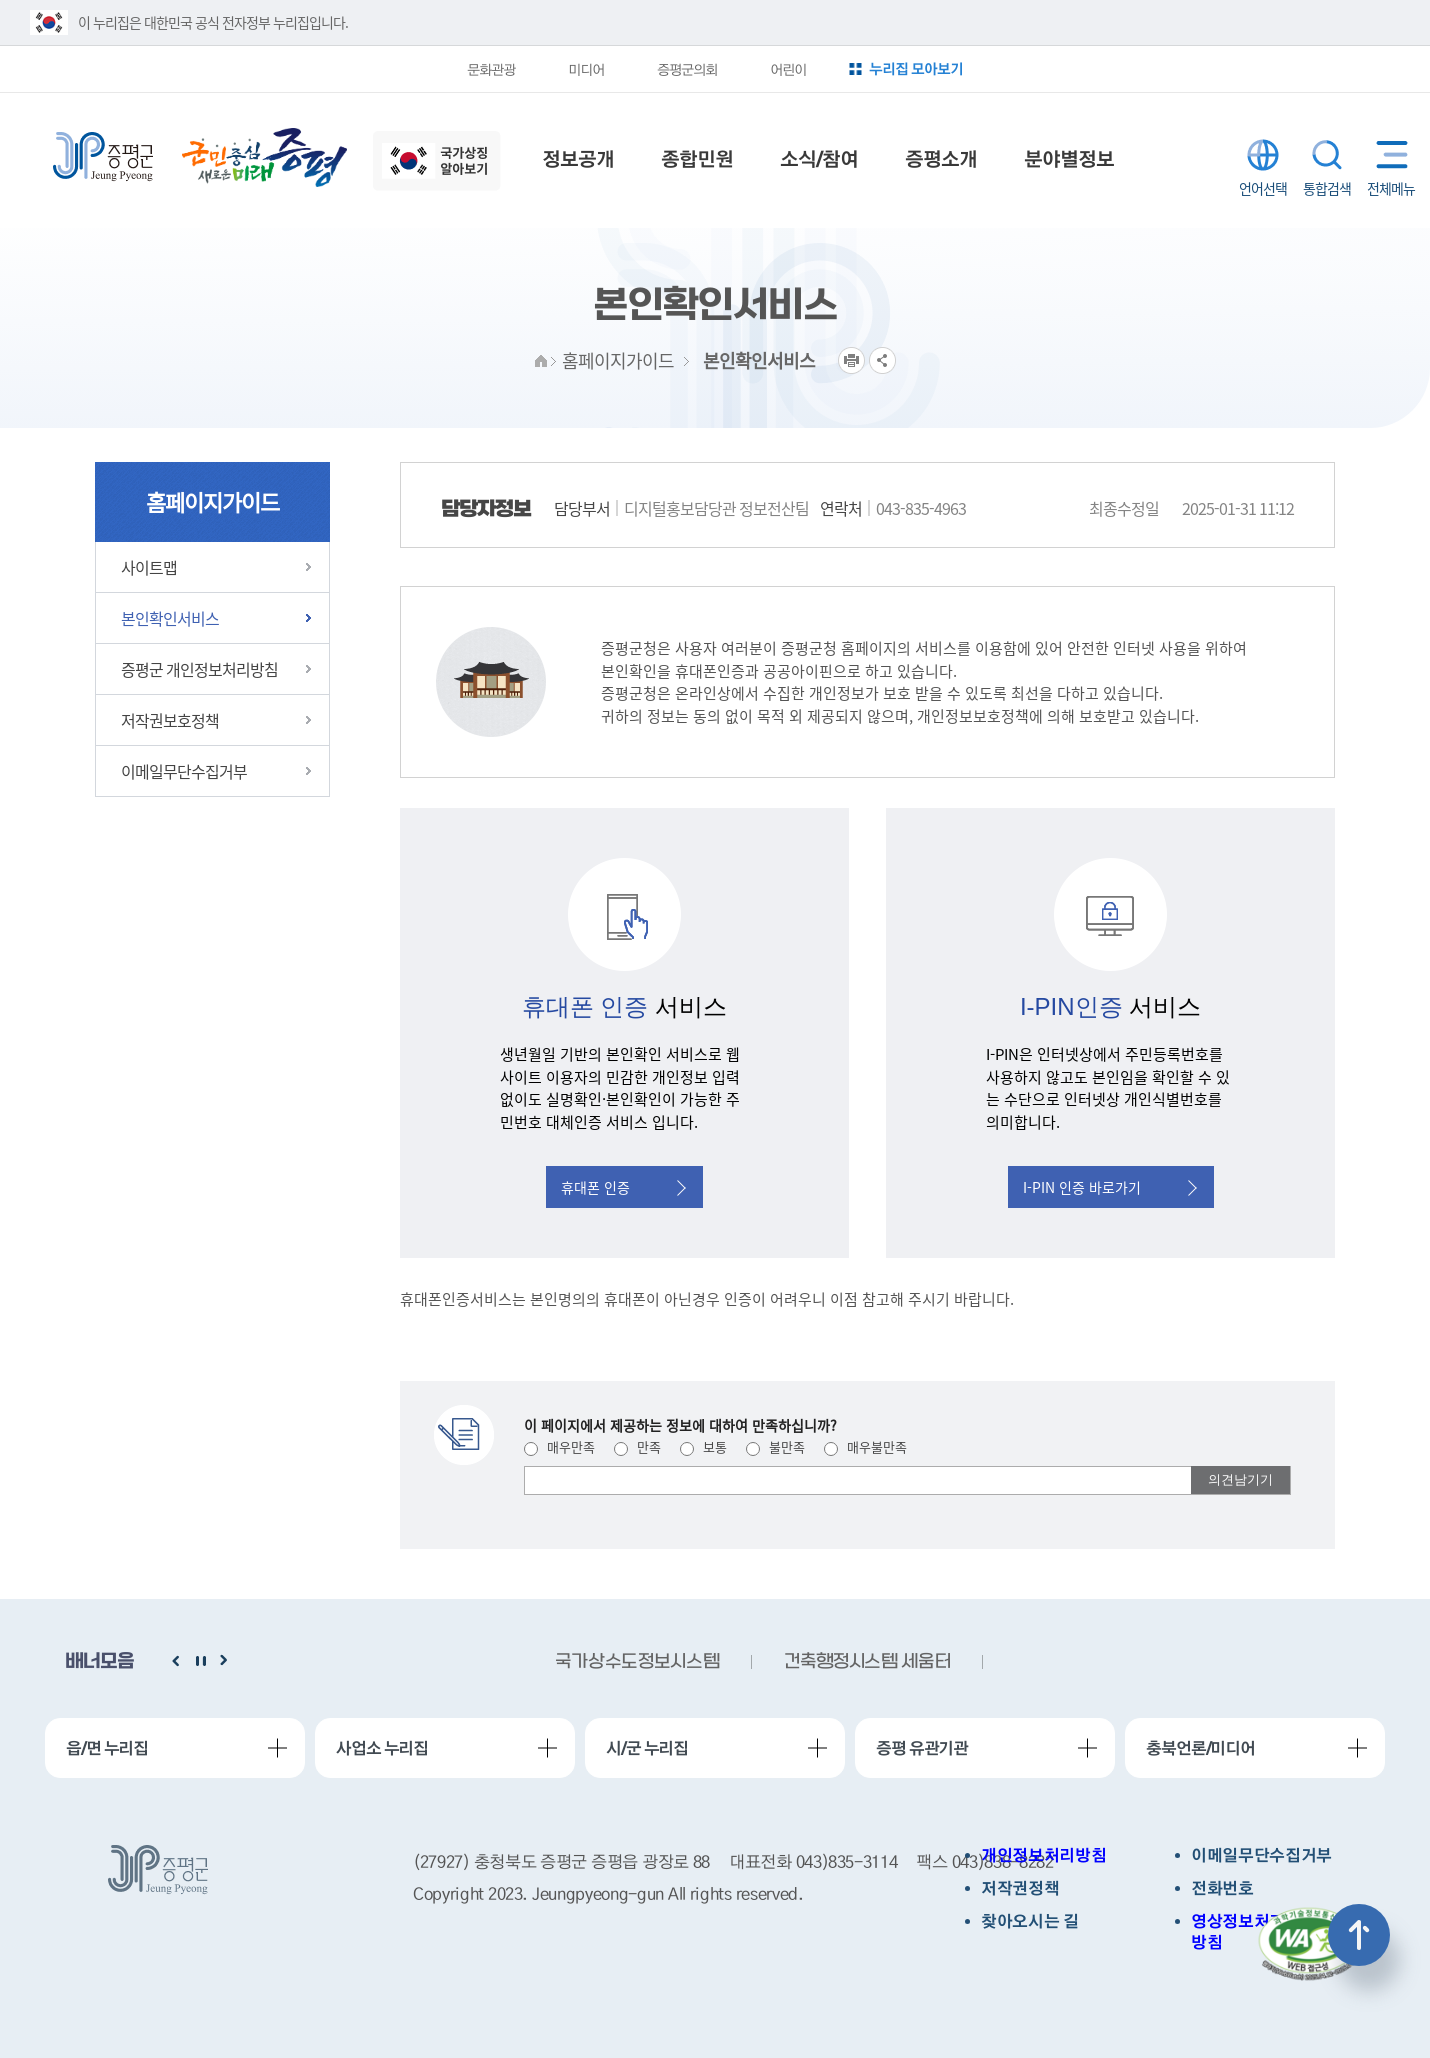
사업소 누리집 (382, 1748)
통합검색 (1327, 155)
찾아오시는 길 (1030, 1921)
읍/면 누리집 (107, 1748)
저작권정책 (1020, 1888)
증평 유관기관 (922, 1748)
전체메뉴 (1387, 154)
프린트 (851, 360)
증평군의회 (687, 69)
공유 (882, 360)
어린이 (788, 69)
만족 (637, 1446)
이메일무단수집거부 (1261, 1855)
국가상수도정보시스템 (637, 1662)
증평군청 (103, 157)
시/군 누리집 (647, 1748)
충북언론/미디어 (1200, 1748)
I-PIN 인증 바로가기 (1110, 1187)
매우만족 (559, 1446)
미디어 (586, 69)
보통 (703, 1446)
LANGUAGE (1263, 155)
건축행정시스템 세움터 (867, 1662)
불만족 (775, 1446)
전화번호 (1222, 1888)
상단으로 (1359, 1935)
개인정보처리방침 (1043, 1855)
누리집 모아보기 (916, 68)
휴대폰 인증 (623, 1187)
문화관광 (491, 69)
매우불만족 (865, 1446)
